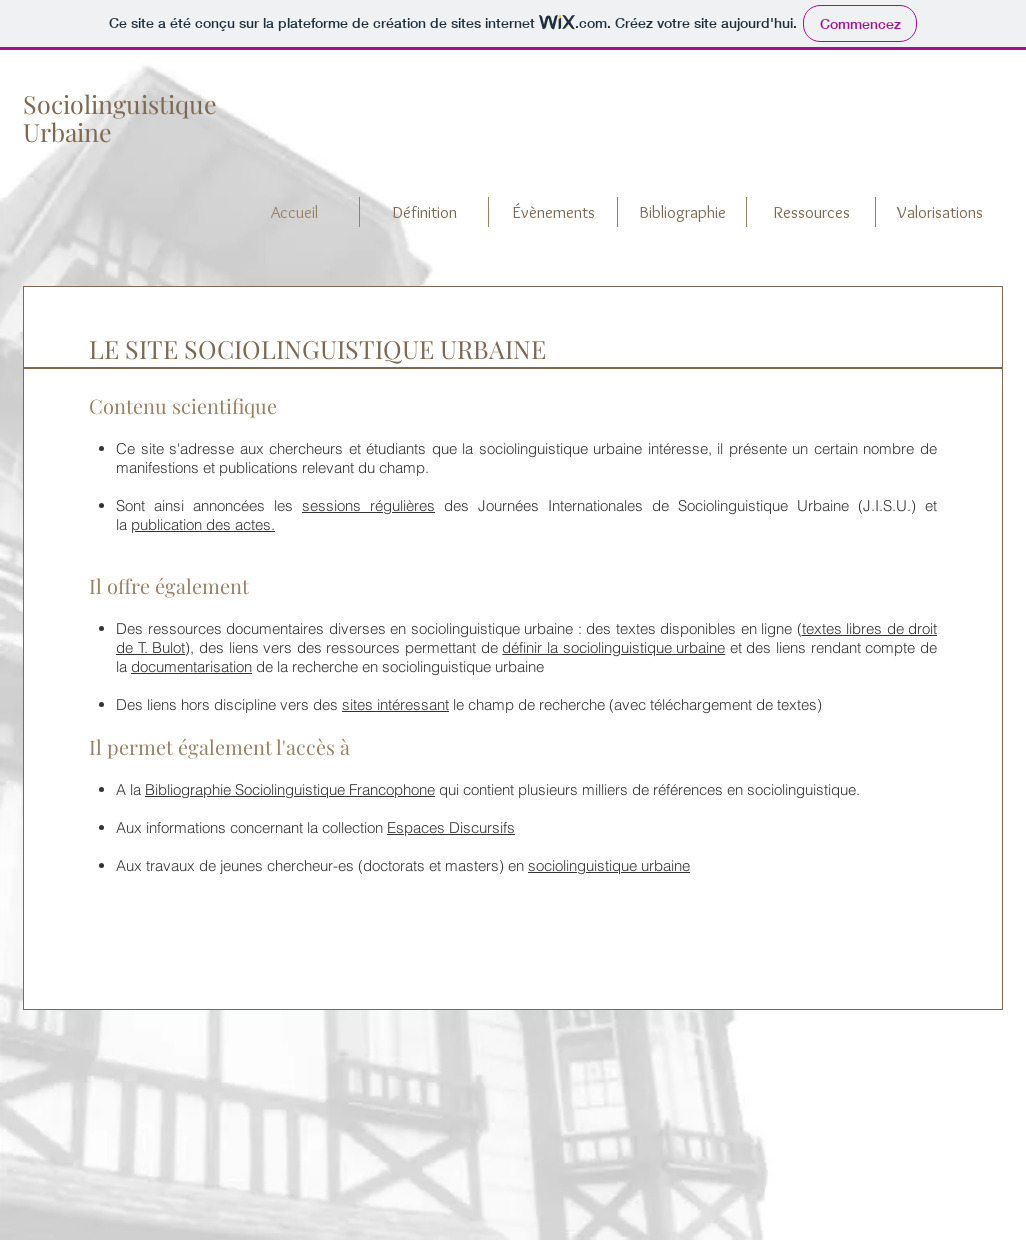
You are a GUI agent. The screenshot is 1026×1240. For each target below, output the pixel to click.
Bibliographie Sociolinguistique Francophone (290, 789)
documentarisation (191, 666)
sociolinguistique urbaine (609, 865)
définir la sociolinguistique (586, 647)
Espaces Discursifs (451, 827)
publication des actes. (203, 524)
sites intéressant (395, 704)
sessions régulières (368, 505)
